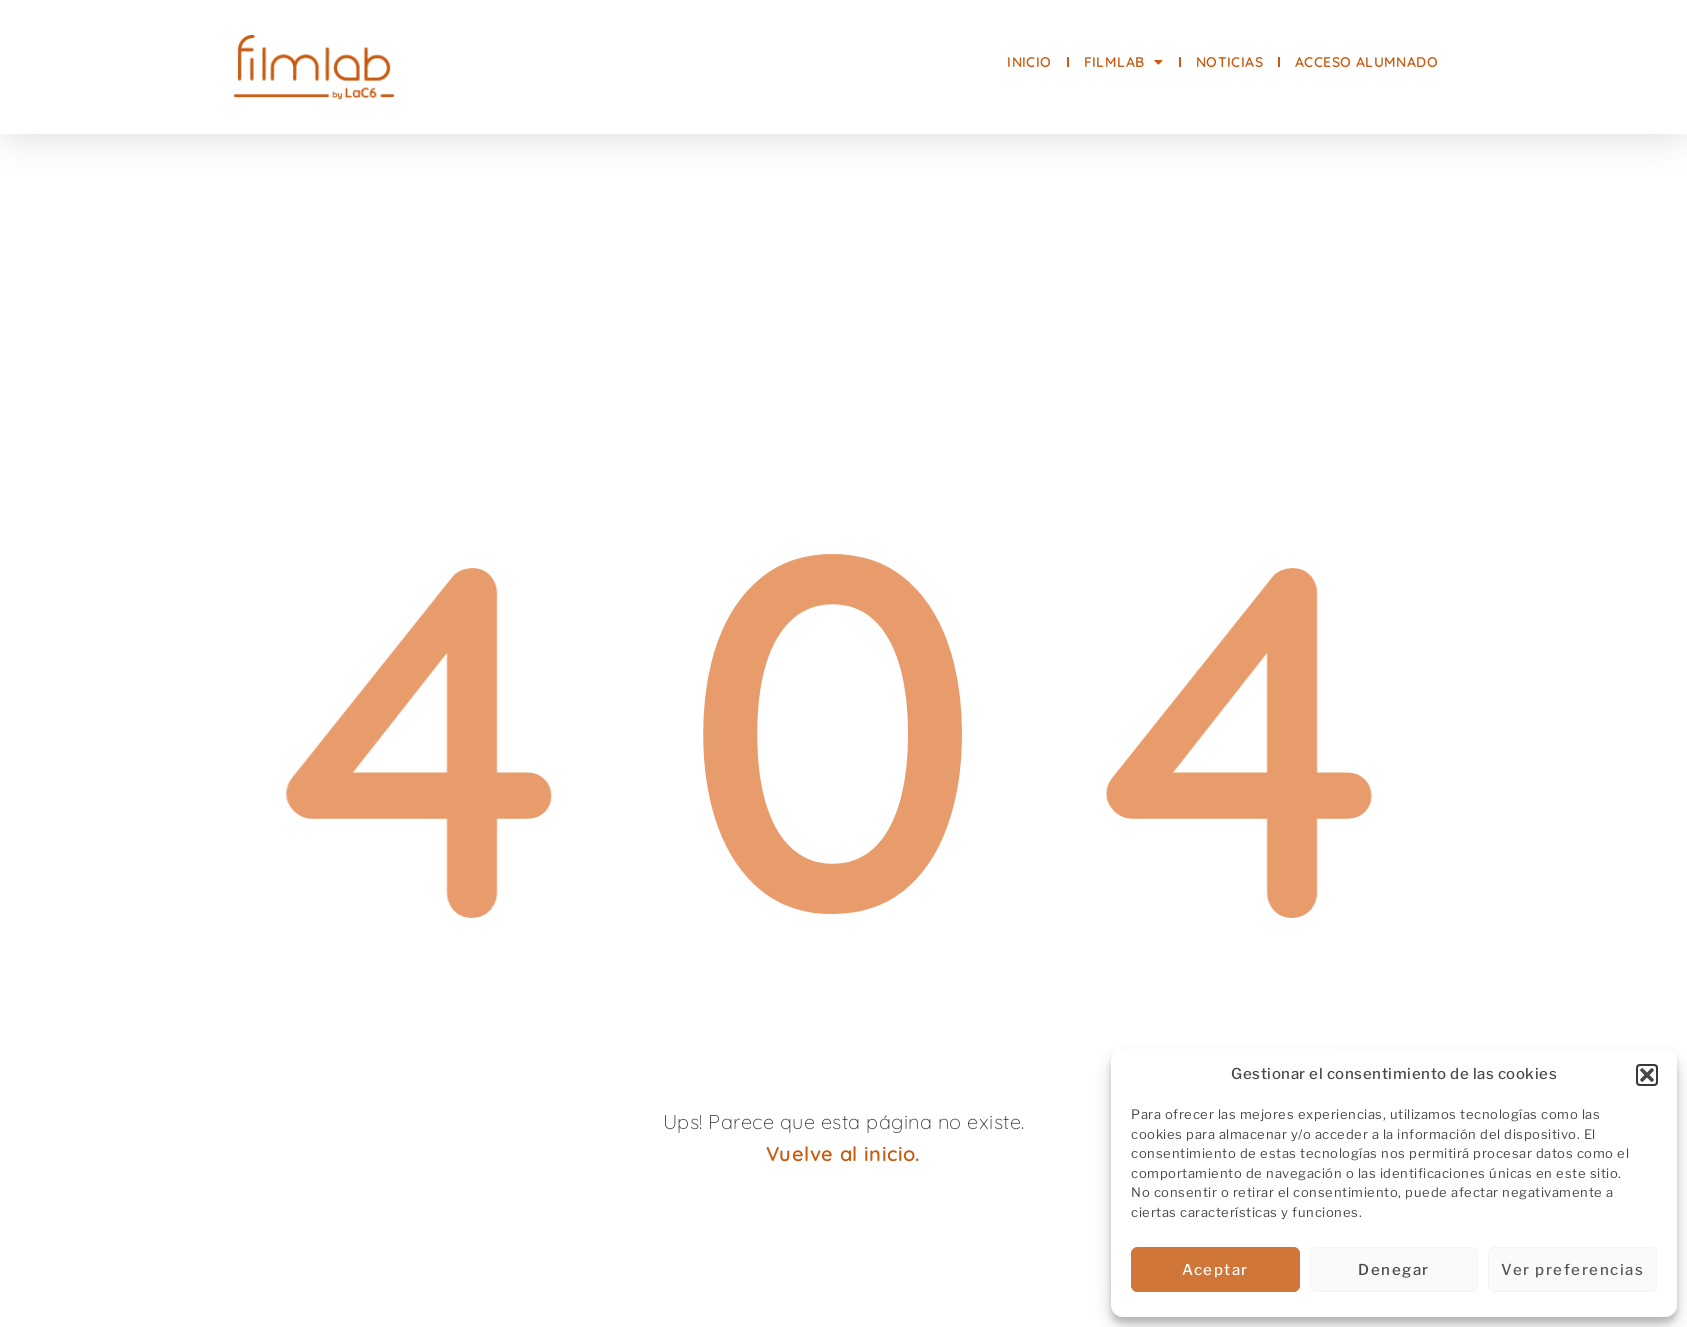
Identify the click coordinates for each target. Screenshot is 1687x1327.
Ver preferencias (1572, 1270)
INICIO (1029, 62)
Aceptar (1215, 1270)
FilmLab (1124, 62)
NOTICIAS (1229, 62)
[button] (1647, 1075)
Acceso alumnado (1366, 62)
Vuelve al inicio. (843, 1153)
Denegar (1394, 1270)
